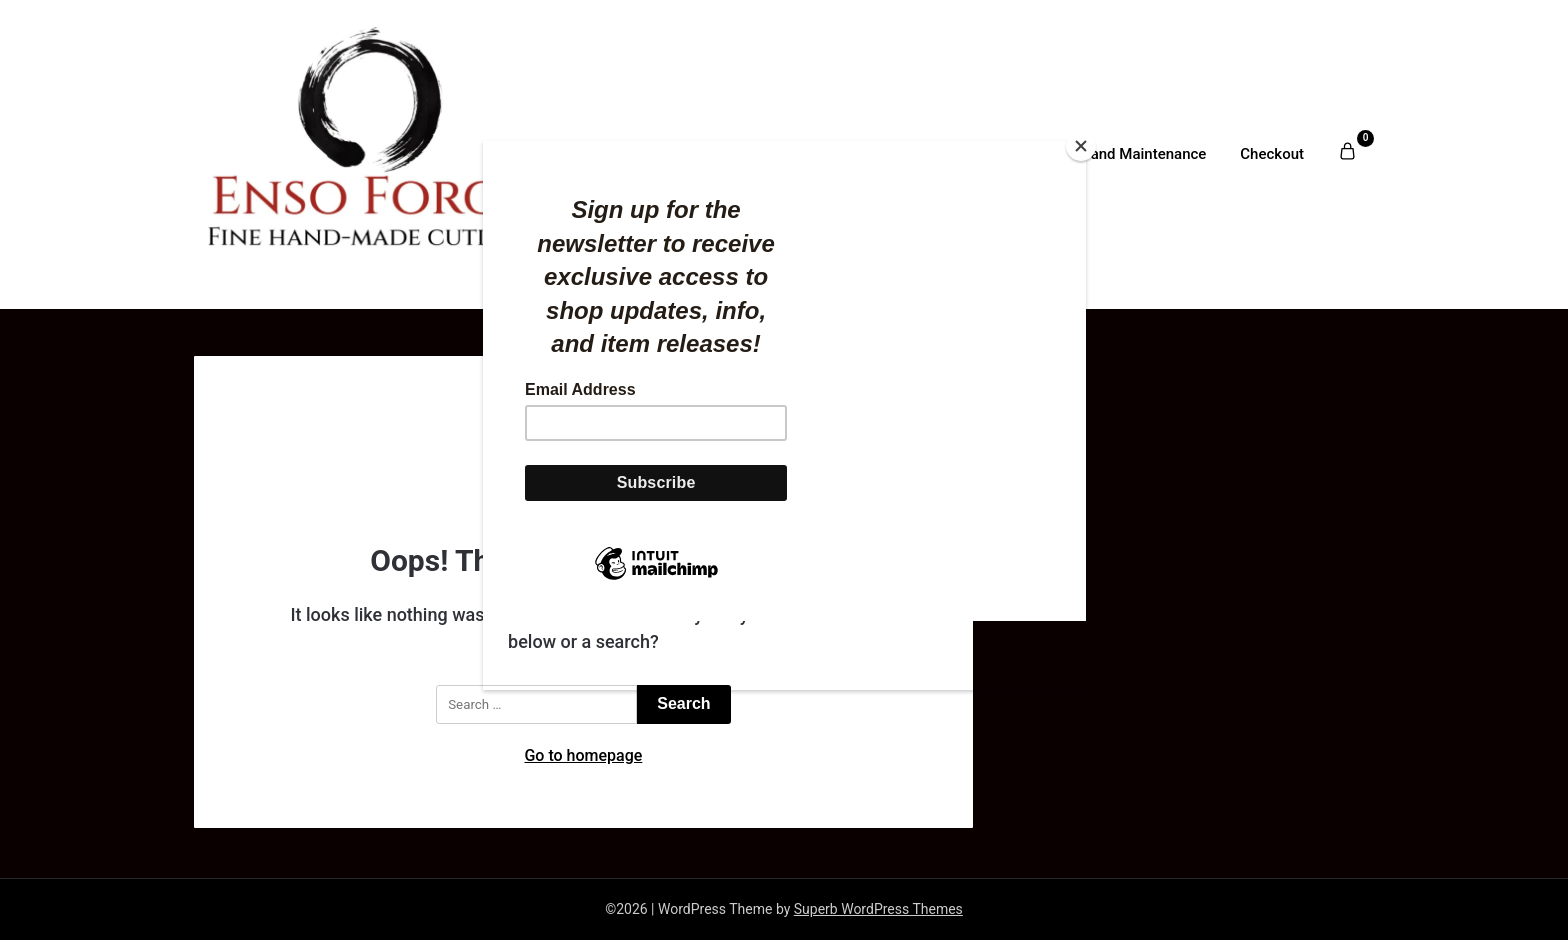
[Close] (1081, 146)
